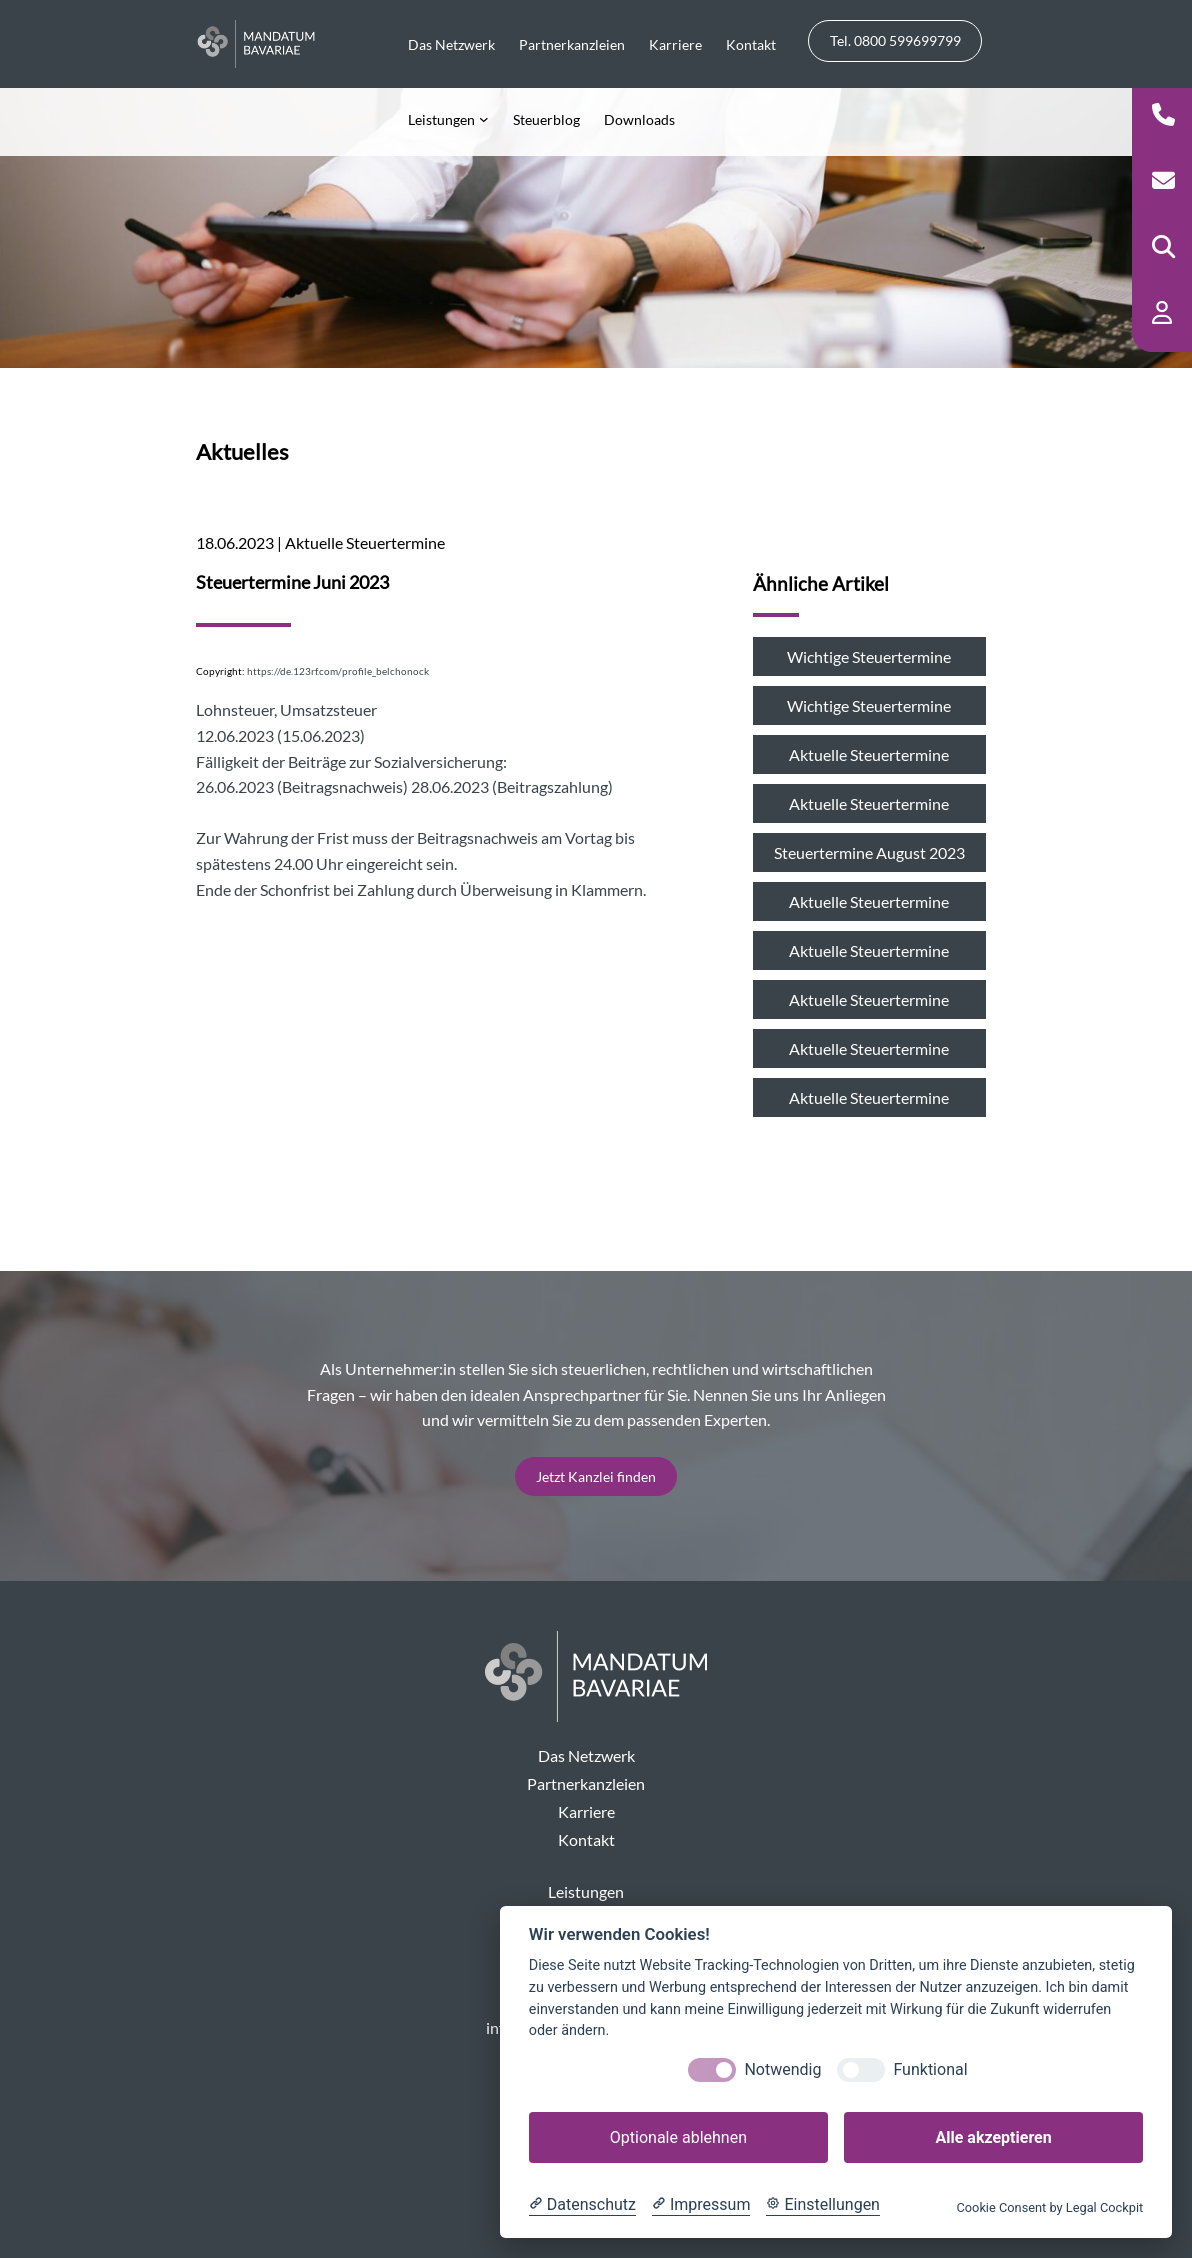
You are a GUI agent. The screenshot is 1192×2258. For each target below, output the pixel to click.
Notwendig (782, 2069)
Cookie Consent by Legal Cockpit (1049, 2207)
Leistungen (586, 1891)
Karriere (586, 1811)
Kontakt (586, 1839)
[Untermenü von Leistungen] (448, 118)
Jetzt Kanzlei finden (596, 1476)
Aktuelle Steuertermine (869, 754)
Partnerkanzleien (586, 1783)
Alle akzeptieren (993, 2137)
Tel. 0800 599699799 (895, 40)
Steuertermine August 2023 (869, 852)
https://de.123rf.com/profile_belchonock (338, 671)
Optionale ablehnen (678, 2137)
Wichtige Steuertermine (869, 656)
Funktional (930, 2069)
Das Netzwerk (586, 1755)
